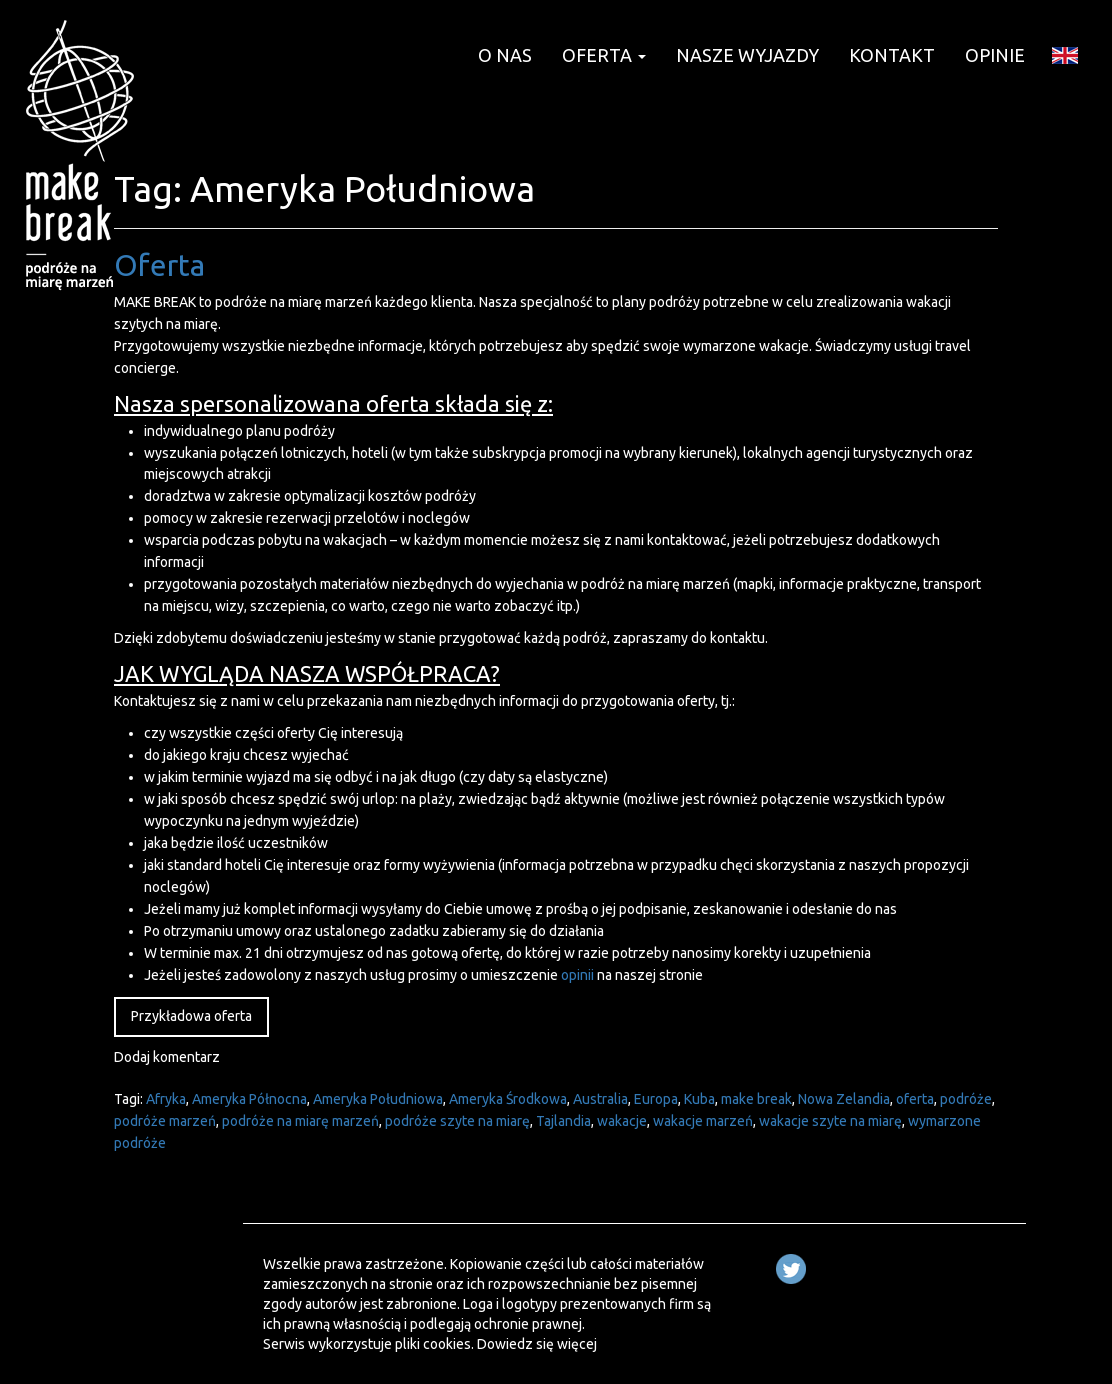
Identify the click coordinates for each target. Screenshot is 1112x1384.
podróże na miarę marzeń (300, 1121)
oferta (915, 1099)
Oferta (159, 265)
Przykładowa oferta (191, 1016)
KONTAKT (892, 55)
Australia (600, 1099)
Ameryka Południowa (378, 1099)
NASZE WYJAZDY (747, 55)
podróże (966, 1099)
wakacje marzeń (703, 1121)
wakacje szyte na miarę (830, 1121)
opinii (577, 975)
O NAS (505, 55)
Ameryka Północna (249, 1099)
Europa (656, 1099)
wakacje (622, 1121)
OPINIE (995, 55)
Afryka (166, 1099)
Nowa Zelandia (844, 1099)
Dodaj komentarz (167, 1057)
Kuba (699, 1099)
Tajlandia (563, 1121)
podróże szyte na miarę (457, 1121)
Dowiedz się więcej (537, 1344)
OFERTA (604, 55)
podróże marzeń (165, 1121)
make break (756, 1099)
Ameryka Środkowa (508, 1099)
